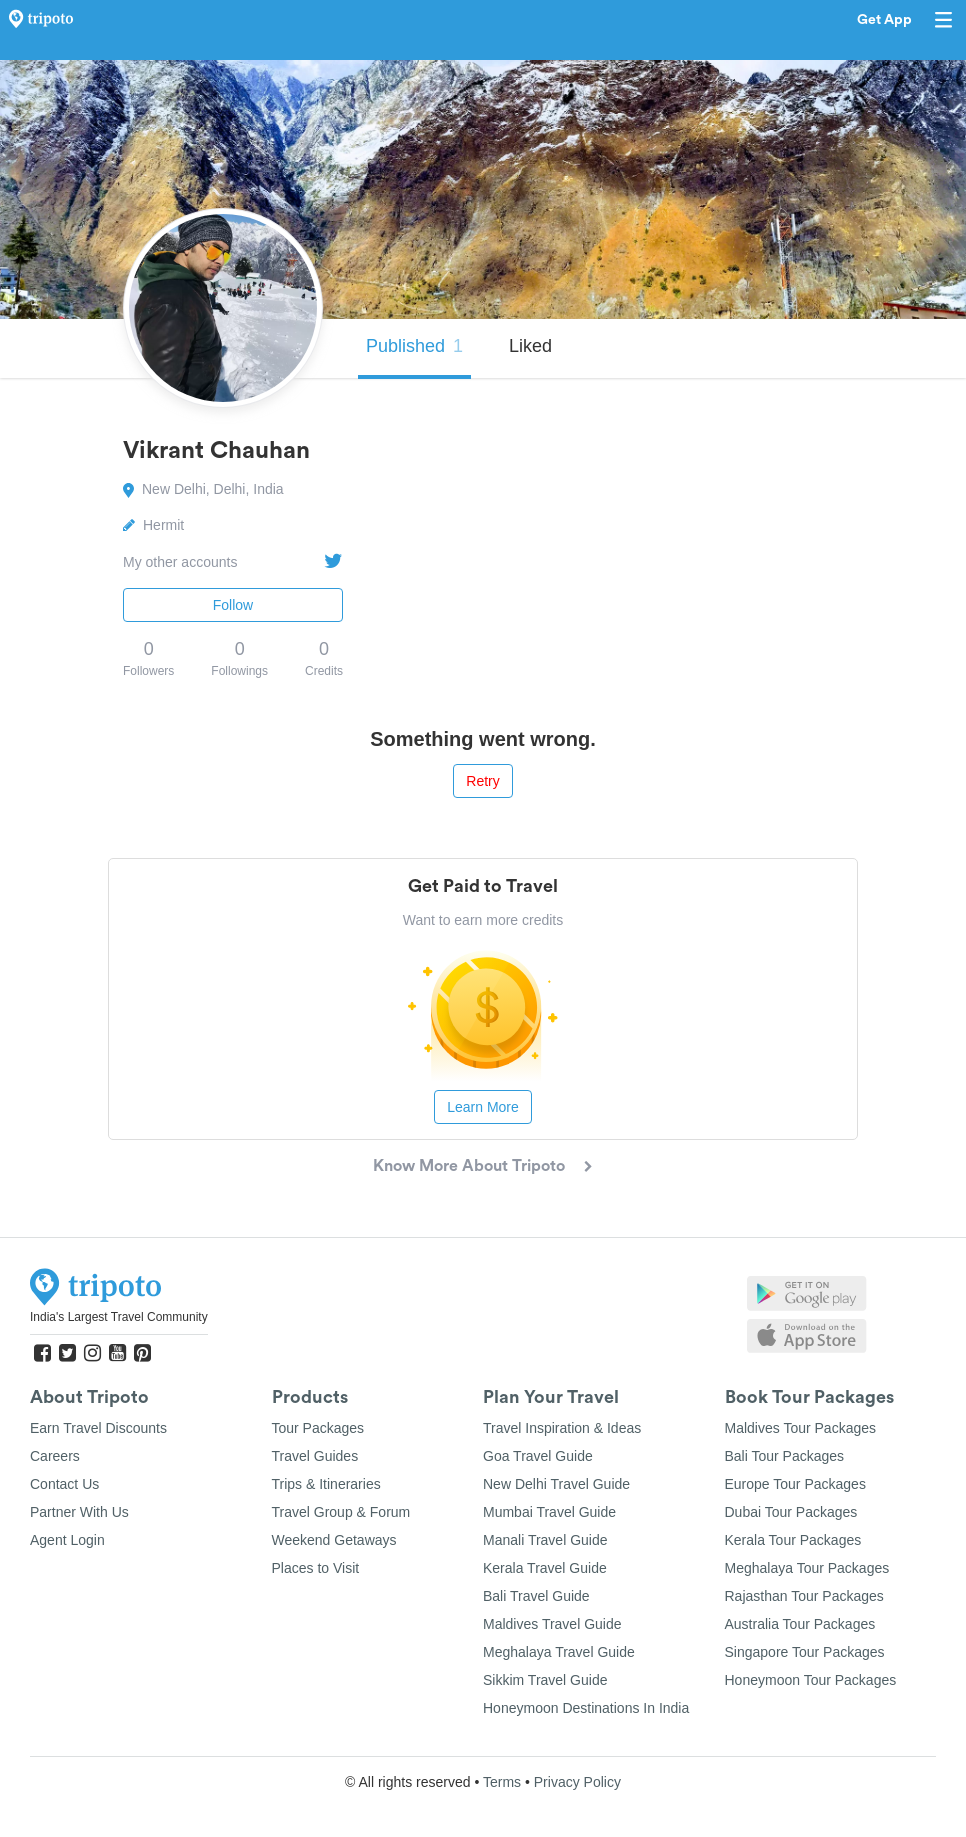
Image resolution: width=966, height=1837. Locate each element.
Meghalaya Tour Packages (807, 1568)
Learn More (483, 1107)
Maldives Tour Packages (800, 1428)
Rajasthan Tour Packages (804, 1596)
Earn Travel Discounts (98, 1428)
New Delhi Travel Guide (556, 1484)
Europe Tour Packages (795, 1484)
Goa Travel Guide (538, 1456)
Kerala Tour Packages (793, 1540)
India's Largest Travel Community (119, 1317)
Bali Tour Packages (785, 1456)
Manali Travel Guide (545, 1540)
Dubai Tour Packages (791, 1512)
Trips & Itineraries (326, 1484)
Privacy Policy (577, 1782)
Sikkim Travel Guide (545, 1680)
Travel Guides (315, 1456)
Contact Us (64, 1484)
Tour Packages (318, 1428)
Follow (233, 605)
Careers (55, 1456)
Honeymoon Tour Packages (811, 1680)
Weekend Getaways (334, 1540)
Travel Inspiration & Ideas (562, 1428)
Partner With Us (79, 1512)
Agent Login (67, 1540)
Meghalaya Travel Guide (559, 1652)
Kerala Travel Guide (545, 1568)
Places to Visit (316, 1568)
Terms (502, 1782)
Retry (482, 781)
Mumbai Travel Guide (549, 1512)
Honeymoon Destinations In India (586, 1708)
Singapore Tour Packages (805, 1652)
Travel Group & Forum (341, 1512)
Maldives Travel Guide (552, 1624)
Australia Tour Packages (800, 1624)
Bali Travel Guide (536, 1596)
